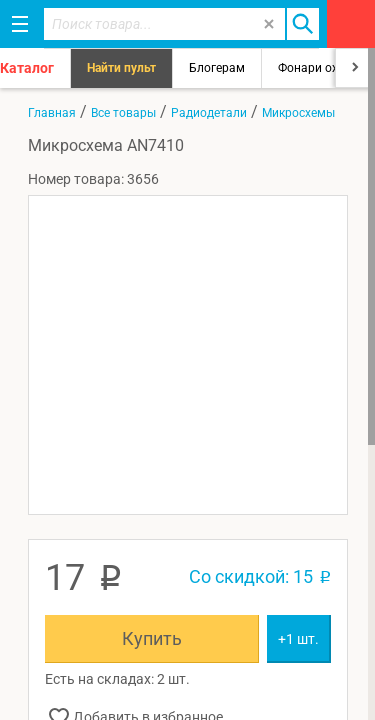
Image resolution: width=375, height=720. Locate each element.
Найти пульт (121, 68)
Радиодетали (209, 113)
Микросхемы (298, 113)
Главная (52, 113)
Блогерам (217, 68)
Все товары (123, 113)
